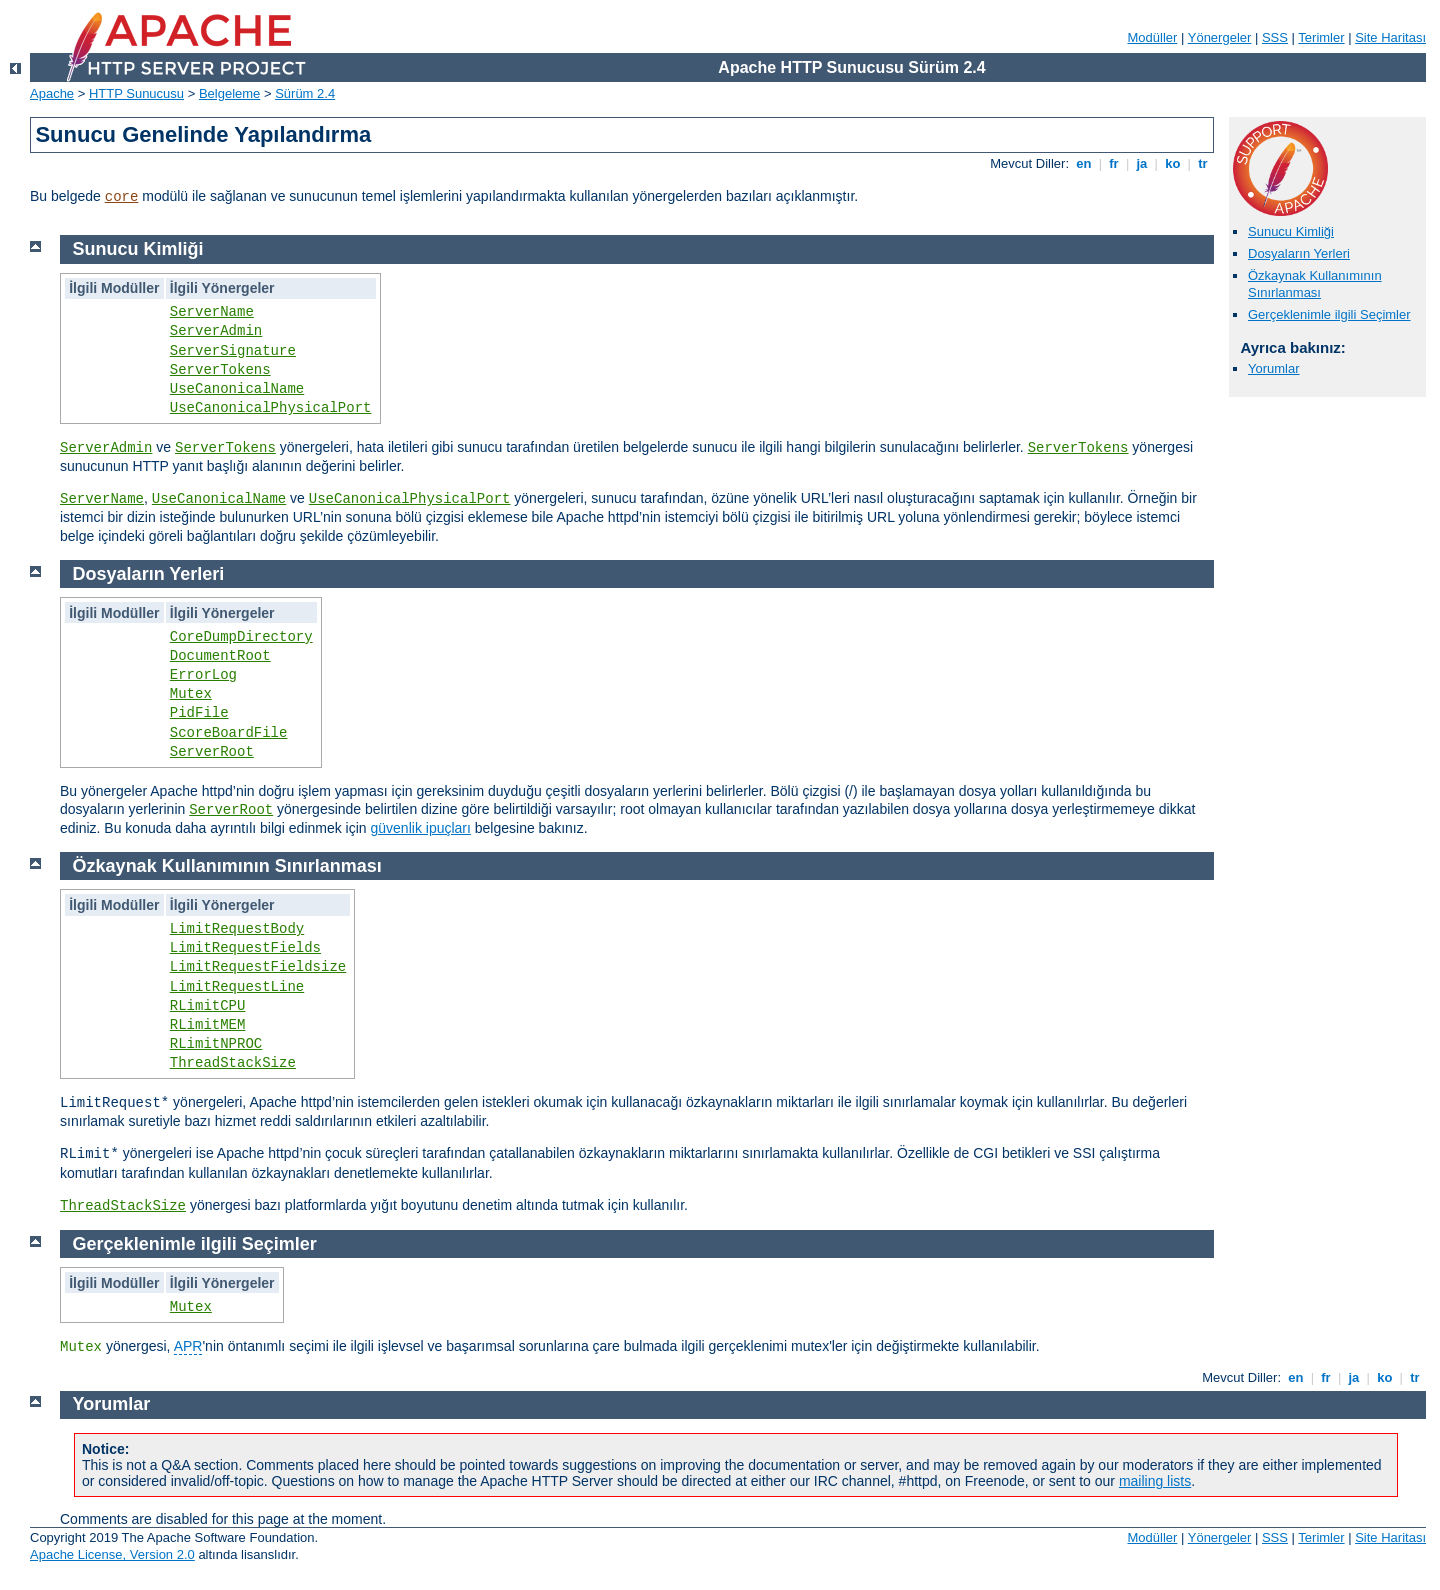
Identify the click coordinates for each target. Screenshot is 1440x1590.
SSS (1275, 37)
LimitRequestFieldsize (258, 967)
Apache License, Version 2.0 (112, 1554)
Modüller (1153, 37)
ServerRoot (212, 752)
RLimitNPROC (216, 1044)
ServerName (212, 312)
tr (1203, 163)
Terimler (1321, 37)
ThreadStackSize (233, 1063)
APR (188, 1346)
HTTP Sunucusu (136, 93)
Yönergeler (1220, 37)
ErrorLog (203, 675)
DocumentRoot (220, 656)
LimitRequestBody (237, 929)
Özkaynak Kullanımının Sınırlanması (1315, 284)
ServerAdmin (216, 331)
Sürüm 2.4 (305, 93)
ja (1142, 163)
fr (1114, 163)
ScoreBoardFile (229, 733)
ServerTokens (220, 370)
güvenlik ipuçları (421, 828)
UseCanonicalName (237, 389)
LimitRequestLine (237, 987)
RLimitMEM (208, 1025)
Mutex (191, 694)
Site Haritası (1390, 37)
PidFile (199, 713)
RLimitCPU (208, 1006)
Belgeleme (229, 93)
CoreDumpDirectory (241, 637)
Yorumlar (1274, 368)
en (1084, 163)
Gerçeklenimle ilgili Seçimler (1329, 314)
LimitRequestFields (245, 948)
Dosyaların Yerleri (1299, 253)
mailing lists (1155, 1481)
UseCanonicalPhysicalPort (271, 408)
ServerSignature (233, 351)
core (122, 197)
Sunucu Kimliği (1291, 231)
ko (1173, 163)
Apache (52, 93)
